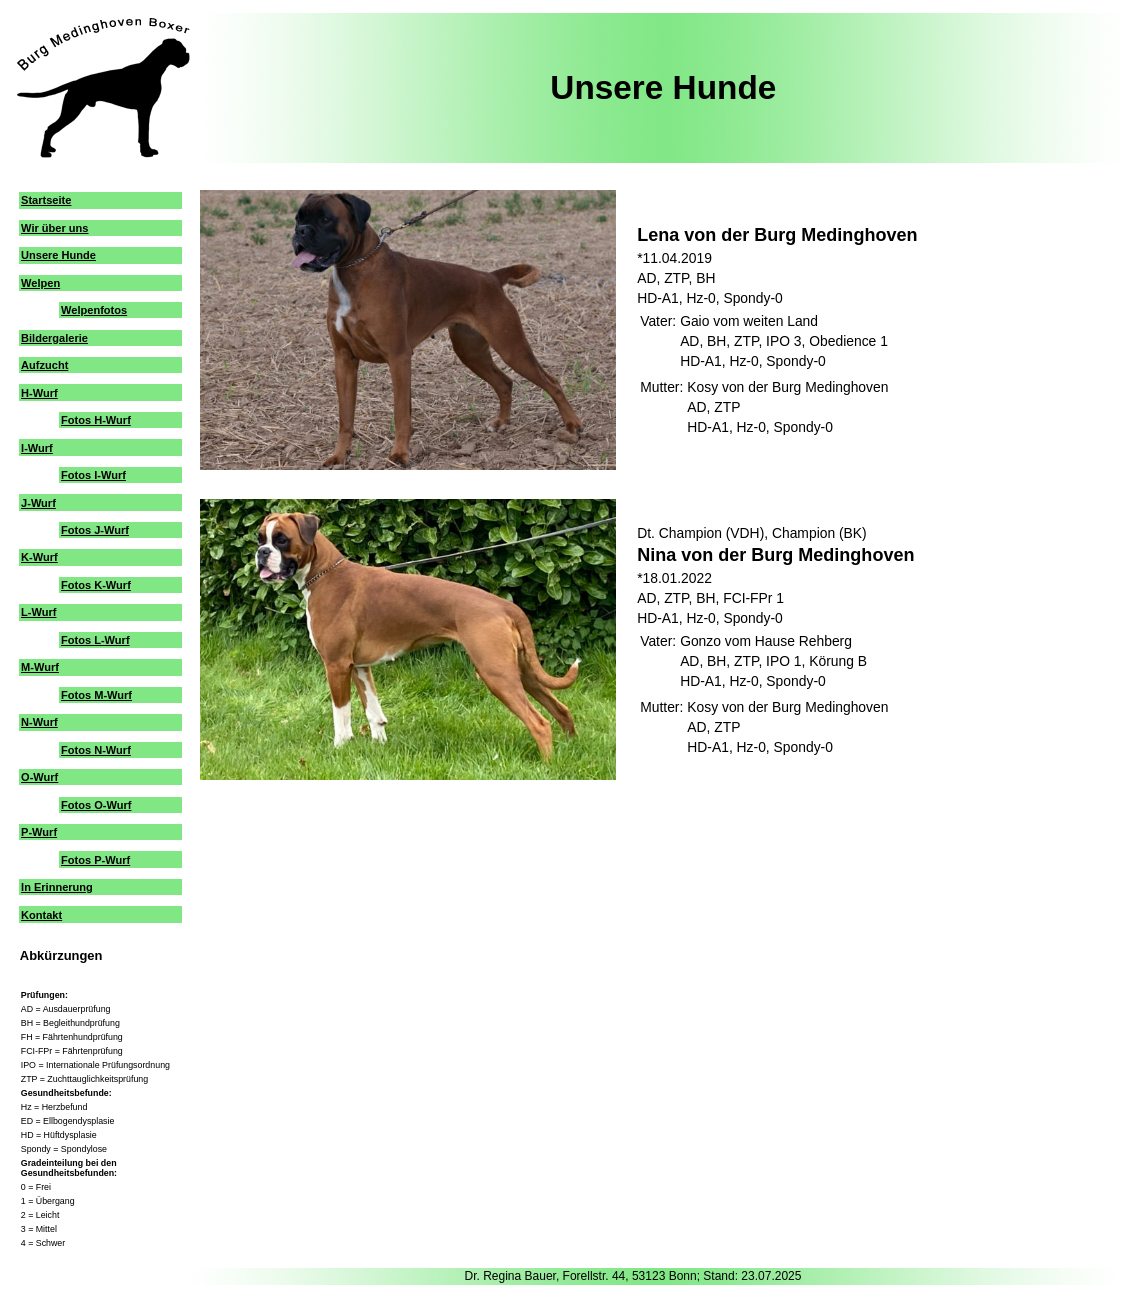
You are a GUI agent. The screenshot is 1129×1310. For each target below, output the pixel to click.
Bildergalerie (54, 338)
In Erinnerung (57, 887)
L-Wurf (38, 612)
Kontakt (41, 915)
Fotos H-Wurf (96, 420)
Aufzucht (44, 365)
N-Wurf (39, 722)
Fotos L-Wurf (95, 640)
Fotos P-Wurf (95, 860)
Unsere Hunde (58, 255)
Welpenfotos (94, 310)
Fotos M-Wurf (96, 695)
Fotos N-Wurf (96, 750)
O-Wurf (39, 777)
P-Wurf (39, 832)
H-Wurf (39, 393)
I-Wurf (37, 448)
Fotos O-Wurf (96, 805)
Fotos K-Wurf (96, 585)
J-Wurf (38, 503)
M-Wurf (40, 667)
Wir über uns (54, 228)
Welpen (40, 283)
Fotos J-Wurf (95, 530)
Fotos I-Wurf (93, 475)
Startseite (46, 200)
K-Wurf (39, 557)
